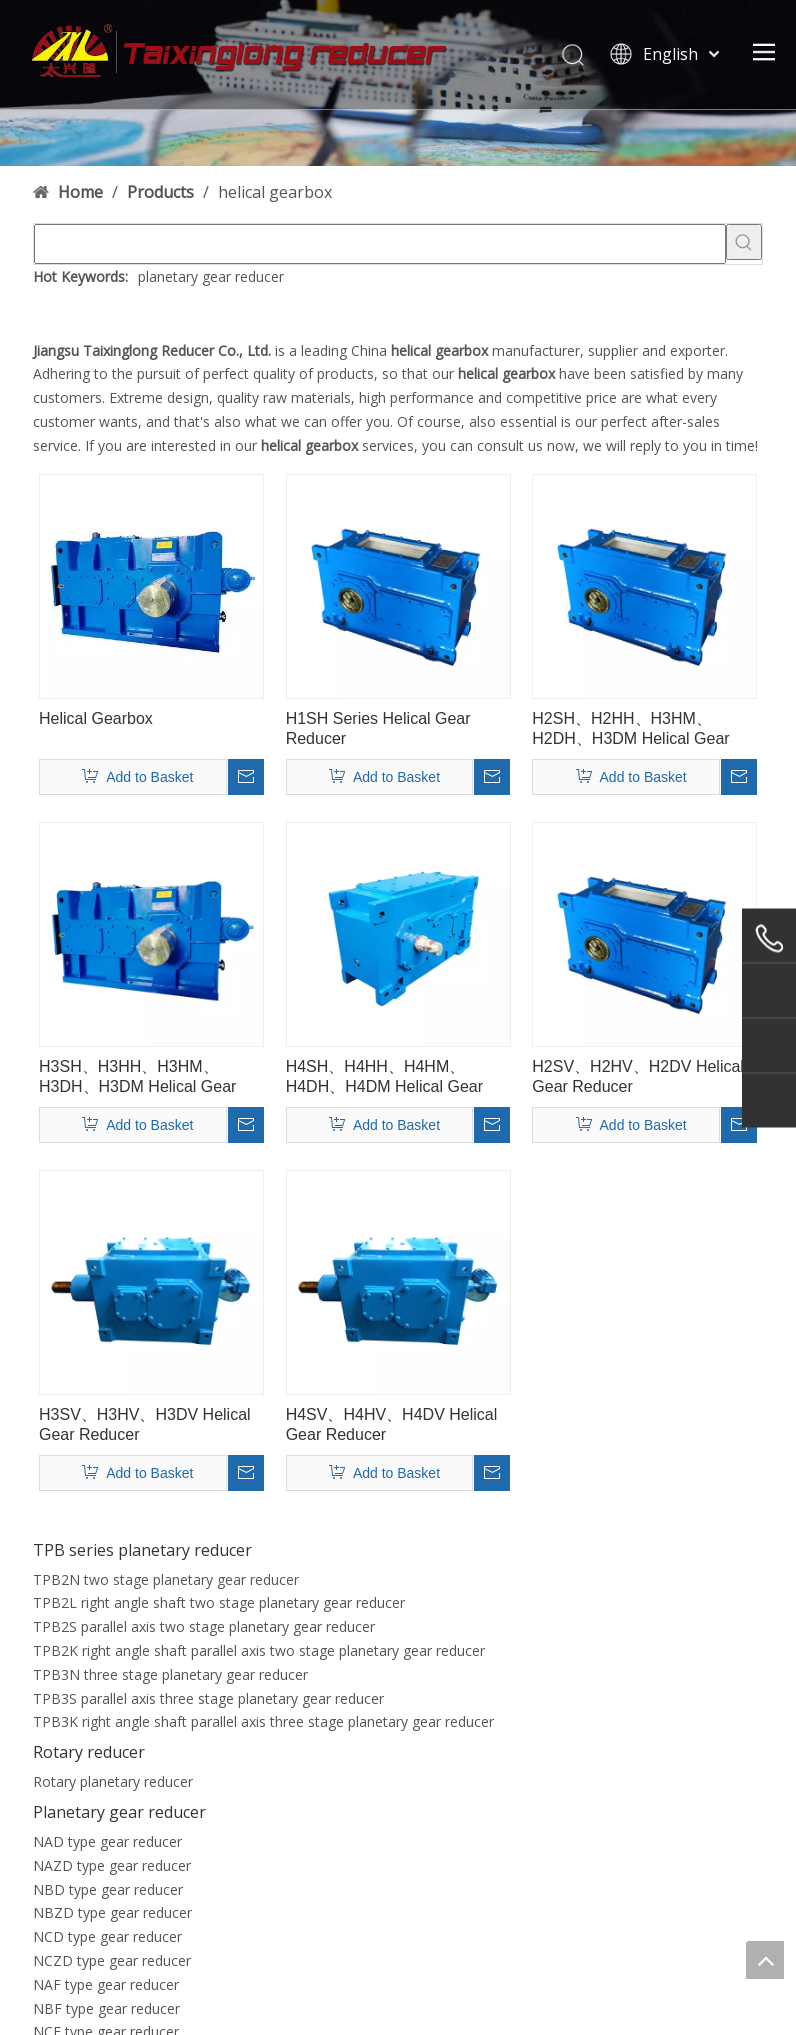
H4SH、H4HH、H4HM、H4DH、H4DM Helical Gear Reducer (384, 1077)
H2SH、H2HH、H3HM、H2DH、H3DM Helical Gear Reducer (630, 729)
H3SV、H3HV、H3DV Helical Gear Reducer (145, 1424)
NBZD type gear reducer (112, 1912)
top (765, 1960)
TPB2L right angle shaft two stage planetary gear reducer (219, 1602)
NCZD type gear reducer (112, 1960)
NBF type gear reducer (106, 2008)
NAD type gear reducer (107, 1841)
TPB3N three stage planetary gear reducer (170, 1674)
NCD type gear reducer (107, 1936)
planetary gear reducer (211, 276)
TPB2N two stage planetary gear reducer (166, 1579)
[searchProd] (380, 244)
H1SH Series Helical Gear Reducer (378, 728)
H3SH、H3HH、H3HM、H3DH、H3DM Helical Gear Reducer (137, 1077)
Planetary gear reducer (119, 1812)
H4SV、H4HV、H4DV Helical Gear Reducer (392, 1424)
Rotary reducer (89, 1752)
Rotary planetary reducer (113, 1781)
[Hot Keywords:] (744, 242)
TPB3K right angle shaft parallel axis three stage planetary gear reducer (263, 1721)
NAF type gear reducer (106, 1984)
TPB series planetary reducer (142, 1550)
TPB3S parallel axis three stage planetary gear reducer (208, 1698)
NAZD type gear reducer (112, 1865)
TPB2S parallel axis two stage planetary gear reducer (204, 1626)
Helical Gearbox (96, 718)
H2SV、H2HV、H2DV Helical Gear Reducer (638, 1076)
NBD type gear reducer (108, 1889)
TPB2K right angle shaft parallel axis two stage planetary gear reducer (259, 1650)
